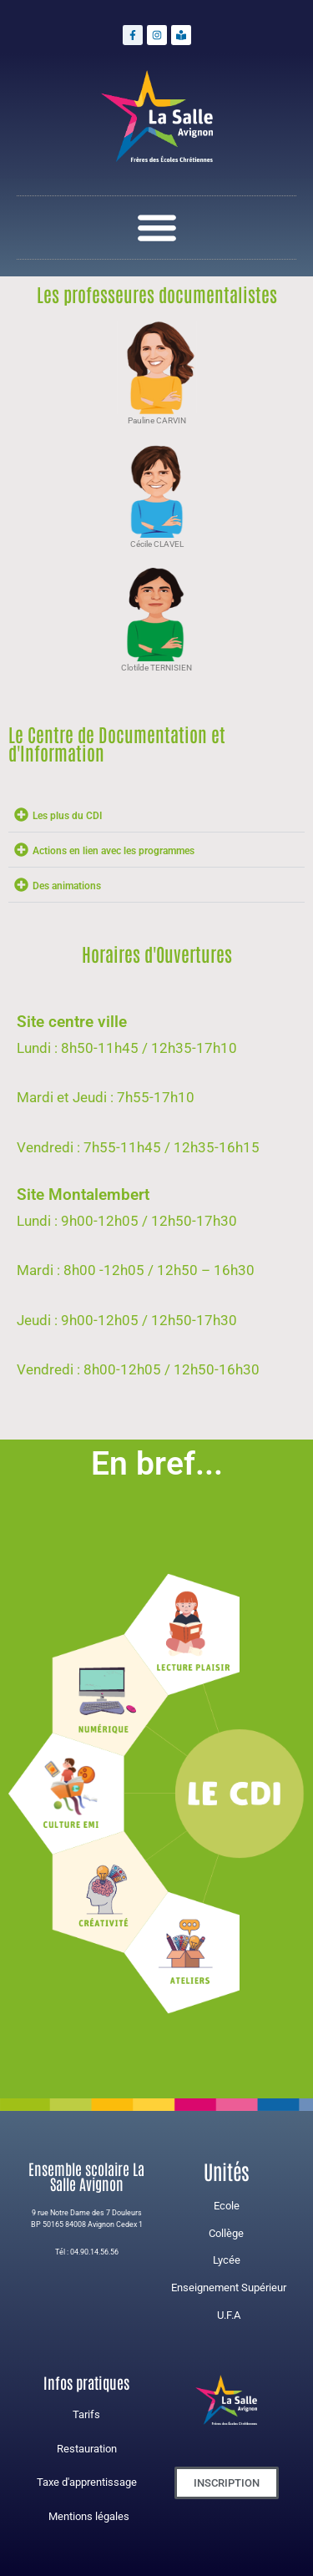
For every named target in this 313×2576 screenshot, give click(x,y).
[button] (156, 227)
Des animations (67, 886)
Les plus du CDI (67, 816)
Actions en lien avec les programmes (113, 851)
